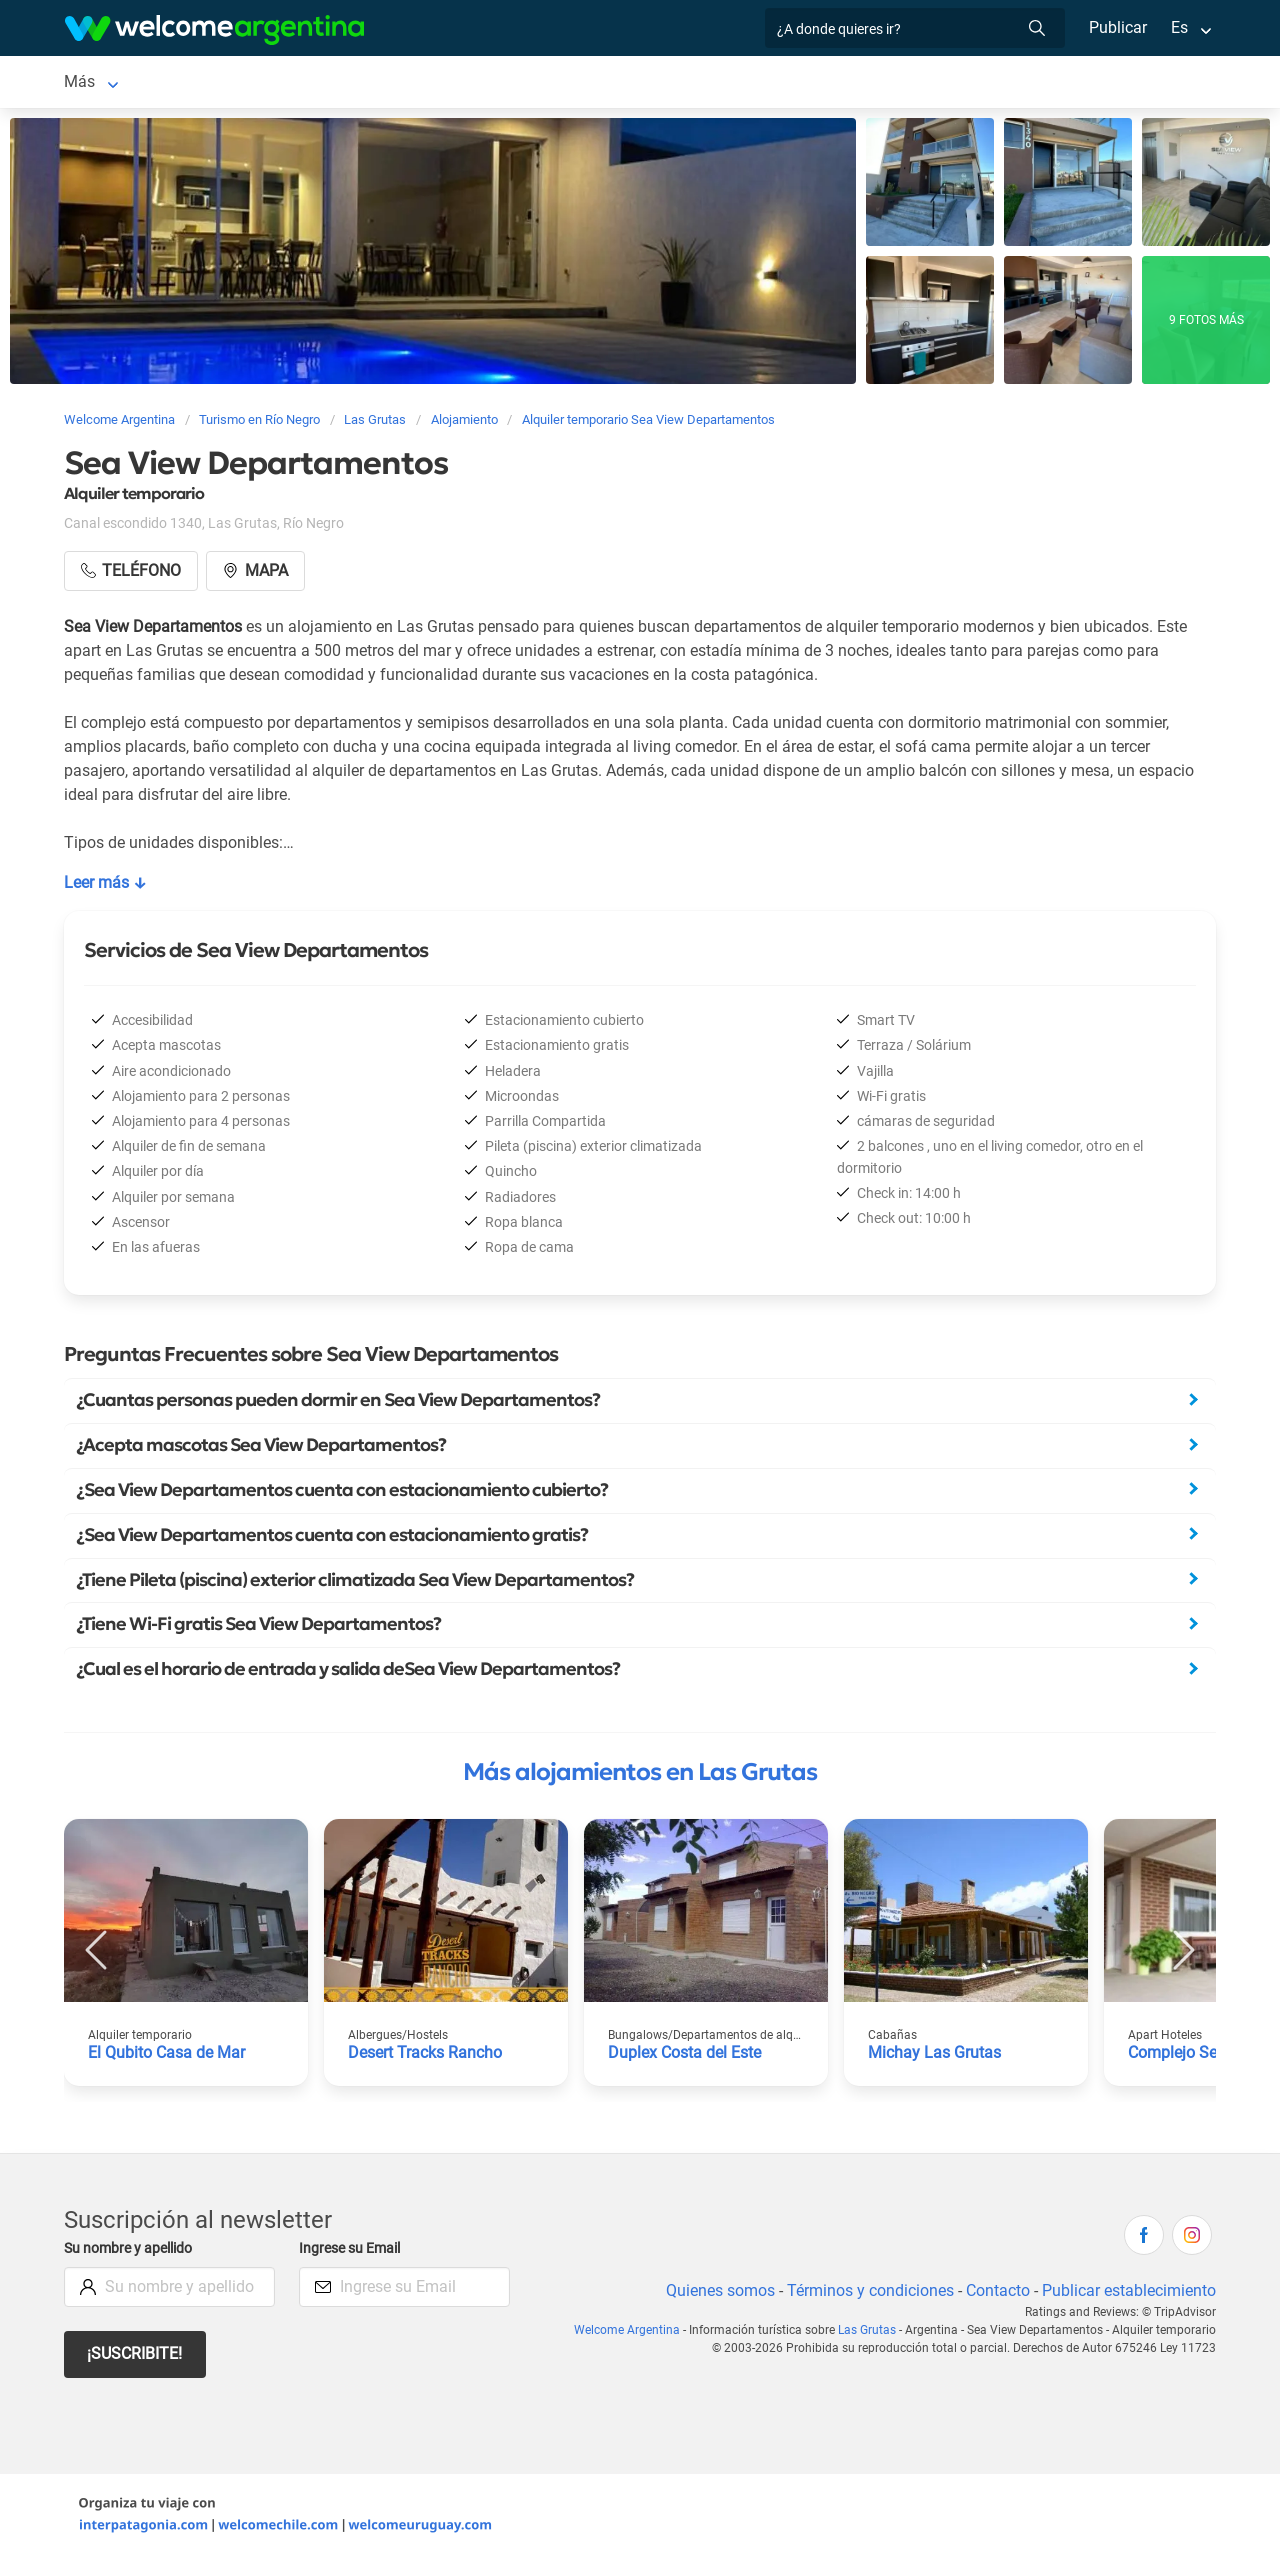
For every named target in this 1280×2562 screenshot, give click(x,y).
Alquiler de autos (394, 83)
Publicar (1117, 27)
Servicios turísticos (545, 83)
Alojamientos (224, 83)
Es (1179, 27)
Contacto (995, 2294)
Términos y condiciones (866, 2294)
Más (982, 83)
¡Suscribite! (135, 2357)
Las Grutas (102, 83)
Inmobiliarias (897, 83)
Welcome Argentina (634, 2334)
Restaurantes (684, 83)
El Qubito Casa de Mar (167, 2056)
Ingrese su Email (352, 2252)
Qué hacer (791, 83)
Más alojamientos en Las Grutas (640, 1776)
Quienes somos (714, 2294)
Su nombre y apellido (132, 2252)
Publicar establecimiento (1128, 2294)
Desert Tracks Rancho (426, 2056)
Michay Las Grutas (934, 2056)
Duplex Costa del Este (686, 2056)
